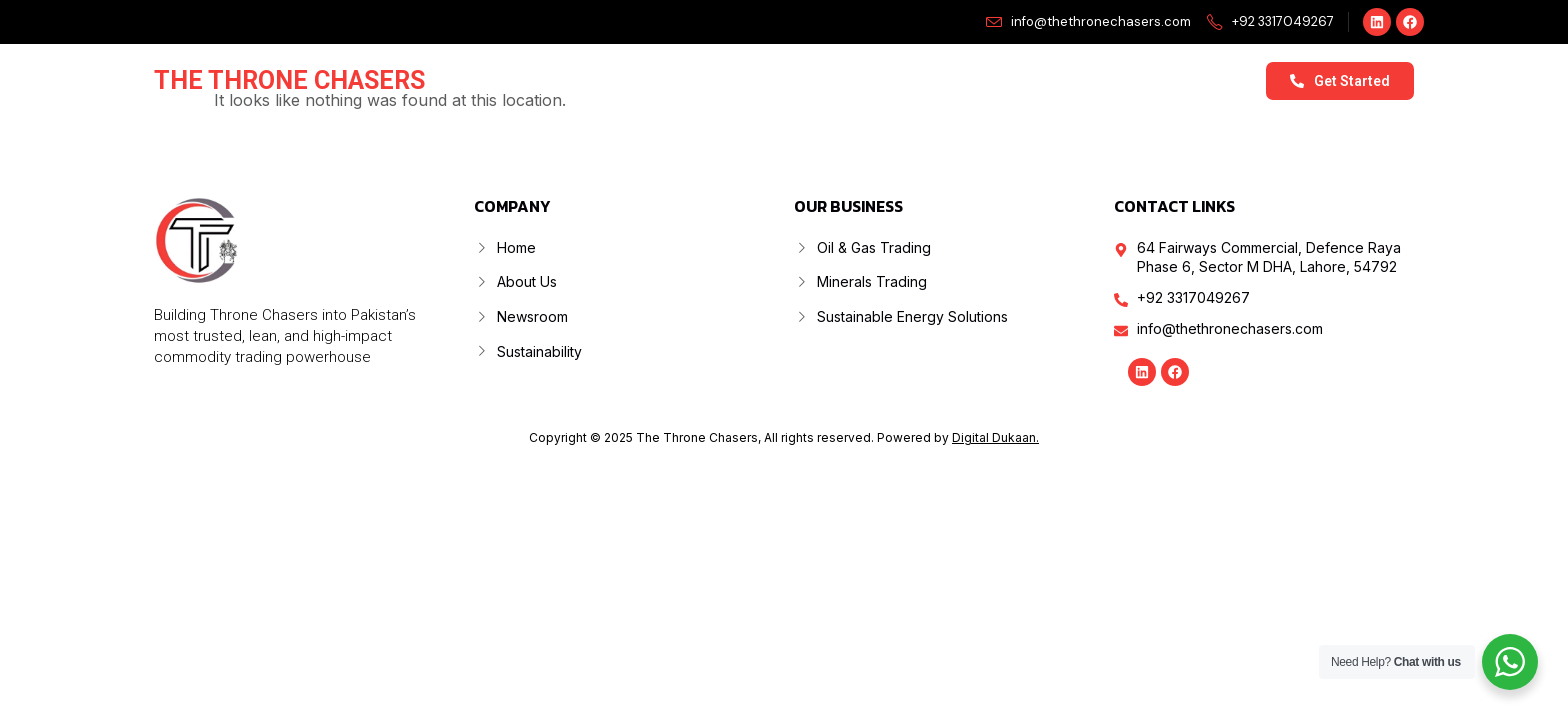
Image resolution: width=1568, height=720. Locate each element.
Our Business (836, 81)
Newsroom (975, 80)
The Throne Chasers (289, 80)
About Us (704, 80)
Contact (1216, 80)
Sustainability (1101, 80)
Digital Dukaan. (995, 437)
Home (612, 80)
